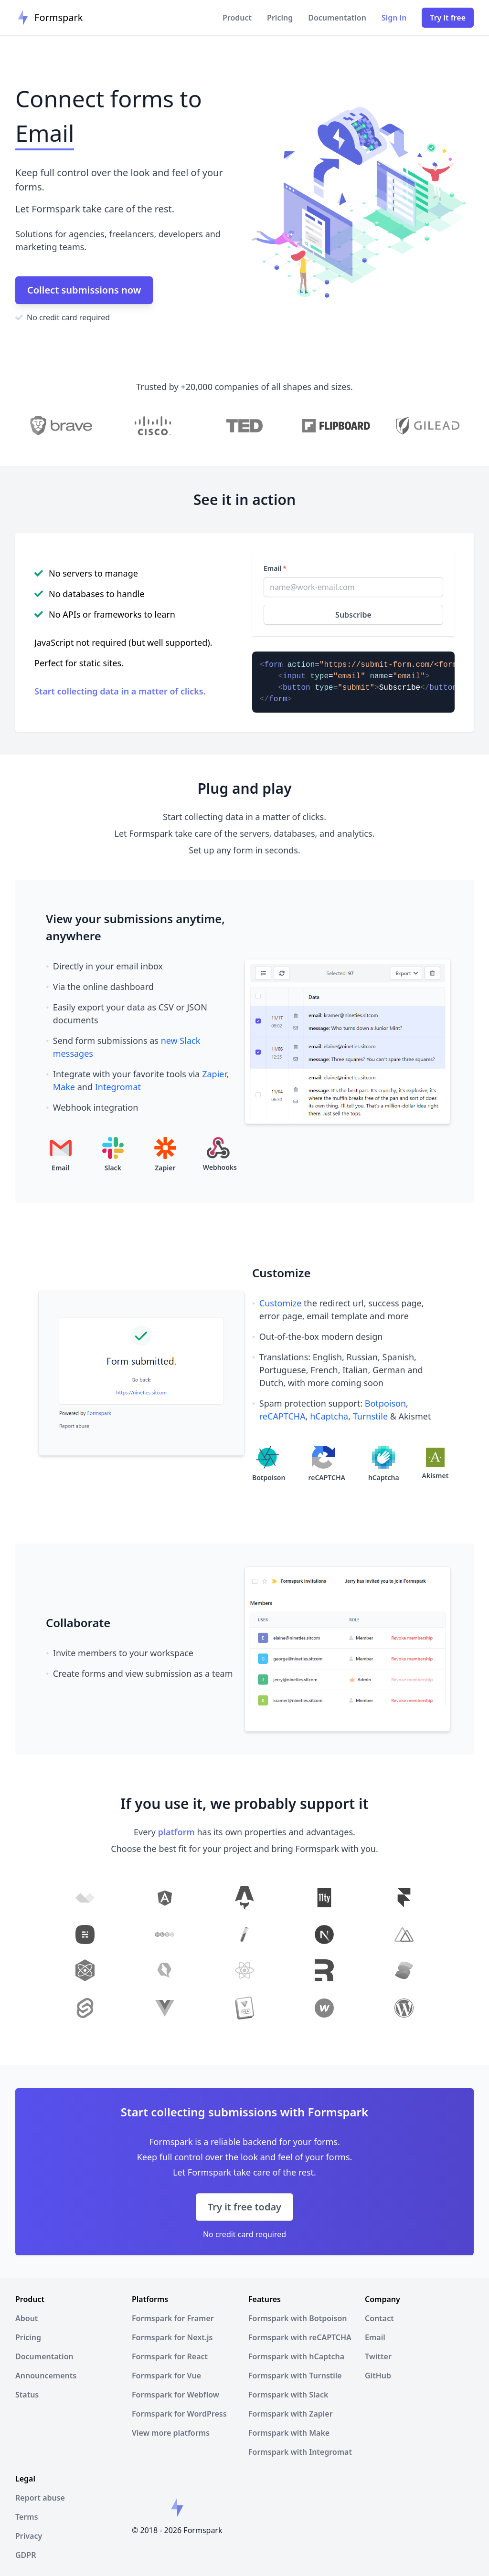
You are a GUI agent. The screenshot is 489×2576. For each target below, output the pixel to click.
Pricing (280, 17)
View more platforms (171, 2433)
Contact (379, 2318)
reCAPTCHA (282, 1416)
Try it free (448, 17)
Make (64, 1087)
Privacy (28, 2536)
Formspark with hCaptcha (296, 2356)
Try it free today (244, 2206)
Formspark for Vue (166, 2375)
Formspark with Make (289, 2433)
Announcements (45, 2375)
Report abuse (40, 2497)
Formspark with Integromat (300, 2452)
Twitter (378, 2356)
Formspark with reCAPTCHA (299, 2337)
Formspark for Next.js (172, 2337)
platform (176, 1832)
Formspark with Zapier (290, 2413)
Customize (280, 1303)
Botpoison (385, 1403)
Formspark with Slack (288, 2394)
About (26, 2318)
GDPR (25, 2555)
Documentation (337, 17)
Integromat (118, 1087)
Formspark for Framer (173, 2318)
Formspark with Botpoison (297, 2318)
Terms (26, 2517)
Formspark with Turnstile (295, 2375)
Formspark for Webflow (175, 2394)
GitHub (378, 2375)
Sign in (394, 17)
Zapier (214, 1074)
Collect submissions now (84, 290)
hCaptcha (329, 1416)
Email (275, 568)
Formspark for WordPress (179, 2413)
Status (27, 2394)
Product (237, 17)
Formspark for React (170, 2356)
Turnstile (370, 1416)
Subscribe (353, 615)
